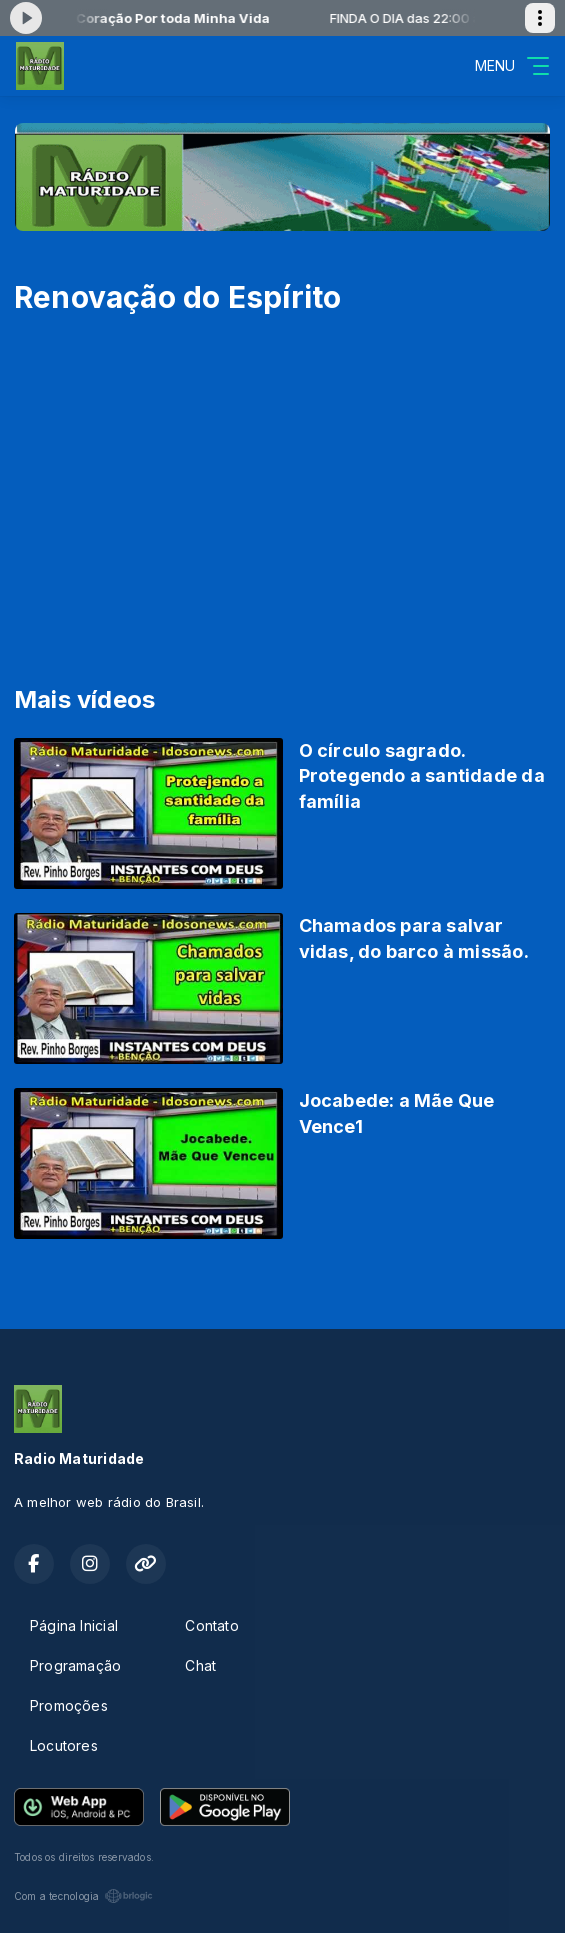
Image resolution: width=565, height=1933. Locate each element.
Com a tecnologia (83, 1896)
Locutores (64, 1745)
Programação (75, 1665)
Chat (200, 1665)
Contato (211, 1625)
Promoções (69, 1705)
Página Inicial (74, 1625)
